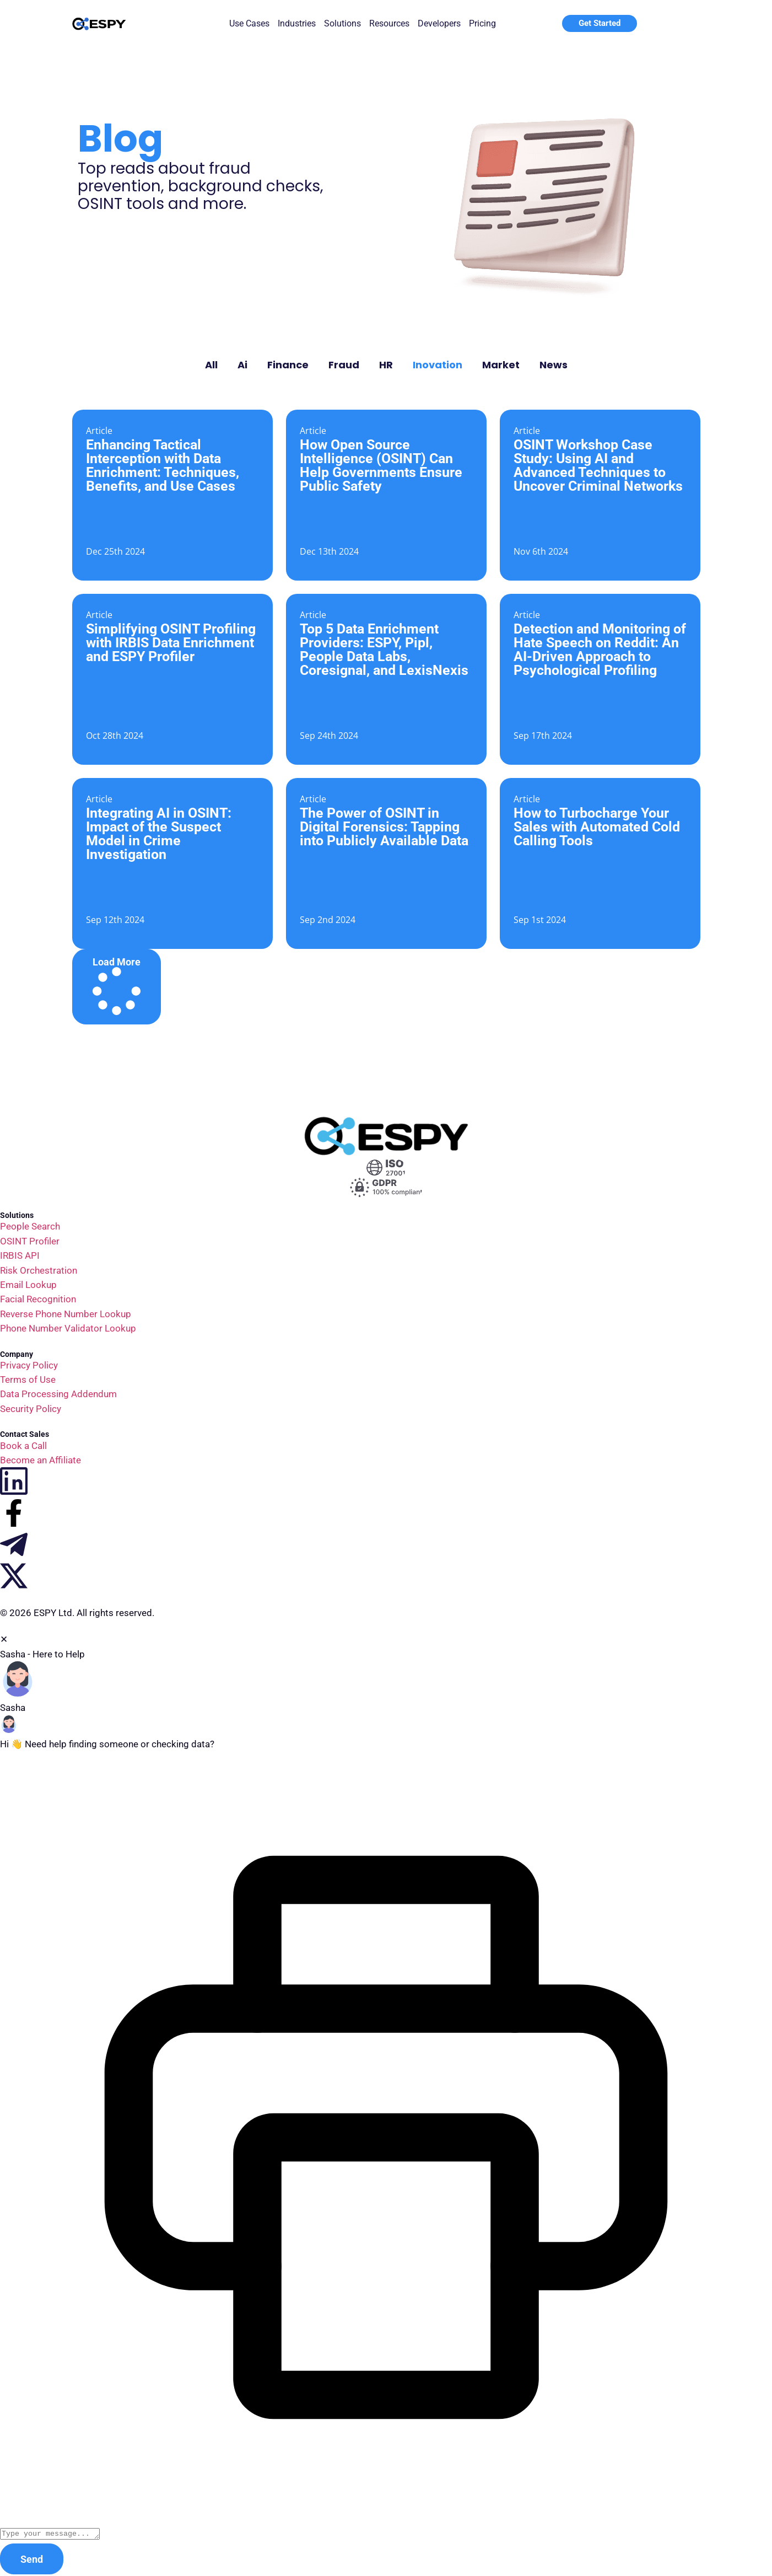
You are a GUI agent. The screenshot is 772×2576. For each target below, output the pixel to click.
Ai (242, 365)
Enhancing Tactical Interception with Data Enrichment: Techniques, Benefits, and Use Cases (162, 465)
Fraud (343, 365)
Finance (288, 365)
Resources (389, 23)
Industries (297, 23)
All (211, 365)
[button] (116, 986)
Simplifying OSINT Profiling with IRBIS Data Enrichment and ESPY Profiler (171, 642)
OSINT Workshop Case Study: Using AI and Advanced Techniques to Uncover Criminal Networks (598, 465)
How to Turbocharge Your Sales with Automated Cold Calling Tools (597, 827)
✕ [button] (4, 1639)
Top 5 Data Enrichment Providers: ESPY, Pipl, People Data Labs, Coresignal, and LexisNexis (384, 649)
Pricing (482, 23)
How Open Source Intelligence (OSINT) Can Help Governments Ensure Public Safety (381, 465)
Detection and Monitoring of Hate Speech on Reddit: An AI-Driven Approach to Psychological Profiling (600, 649)
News (553, 365)
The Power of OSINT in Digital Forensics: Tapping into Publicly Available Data (384, 827)
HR (386, 365)
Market (501, 365)
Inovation (437, 365)
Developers (439, 23)
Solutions (342, 23)
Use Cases (249, 23)
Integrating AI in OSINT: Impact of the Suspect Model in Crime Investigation (158, 833)
